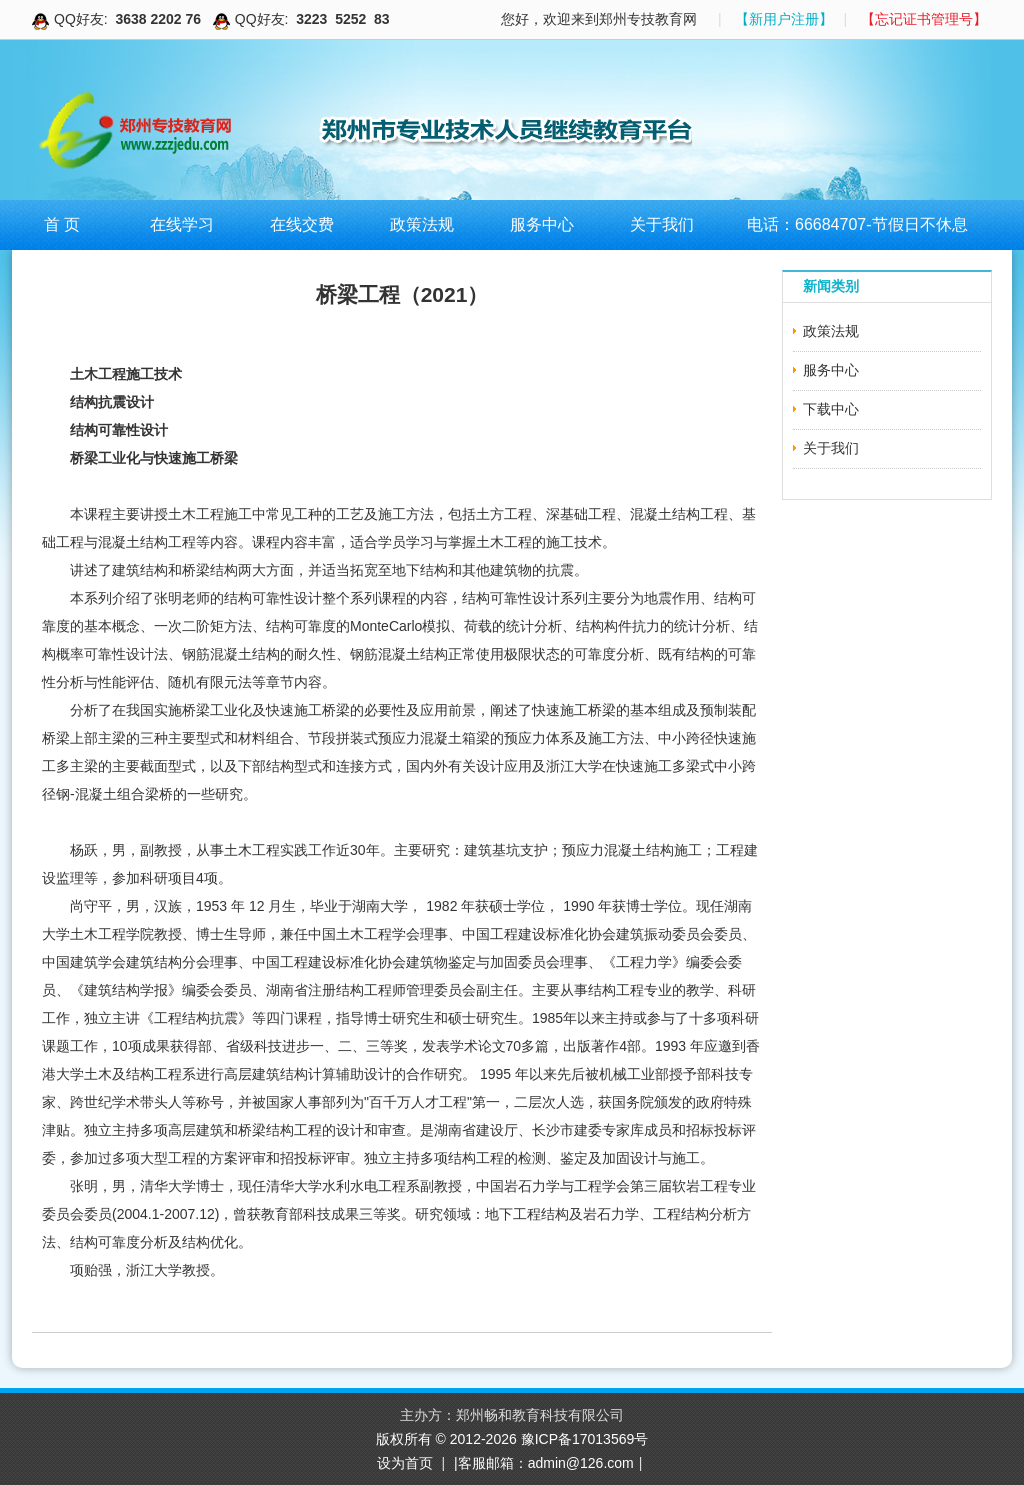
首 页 (62, 224)
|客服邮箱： (491, 1463)
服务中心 (542, 224)
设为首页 (405, 1463)
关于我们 (662, 224)
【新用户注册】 (784, 19)
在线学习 (182, 224)
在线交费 (302, 224)
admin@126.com (581, 1463)
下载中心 (831, 409)
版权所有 (406, 1439)
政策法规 (422, 224)
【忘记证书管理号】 (924, 19)
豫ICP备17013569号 (585, 1439)
